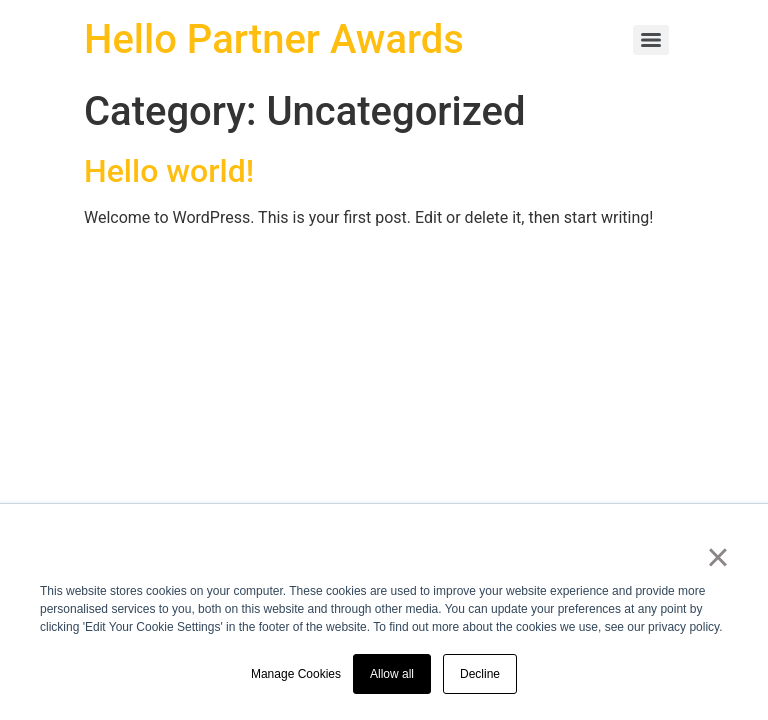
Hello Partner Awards (274, 39)
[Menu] (651, 40)
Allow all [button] (392, 674)
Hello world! (169, 171)
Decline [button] (480, 674)
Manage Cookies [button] (296, 674)
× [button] (717, 557)
